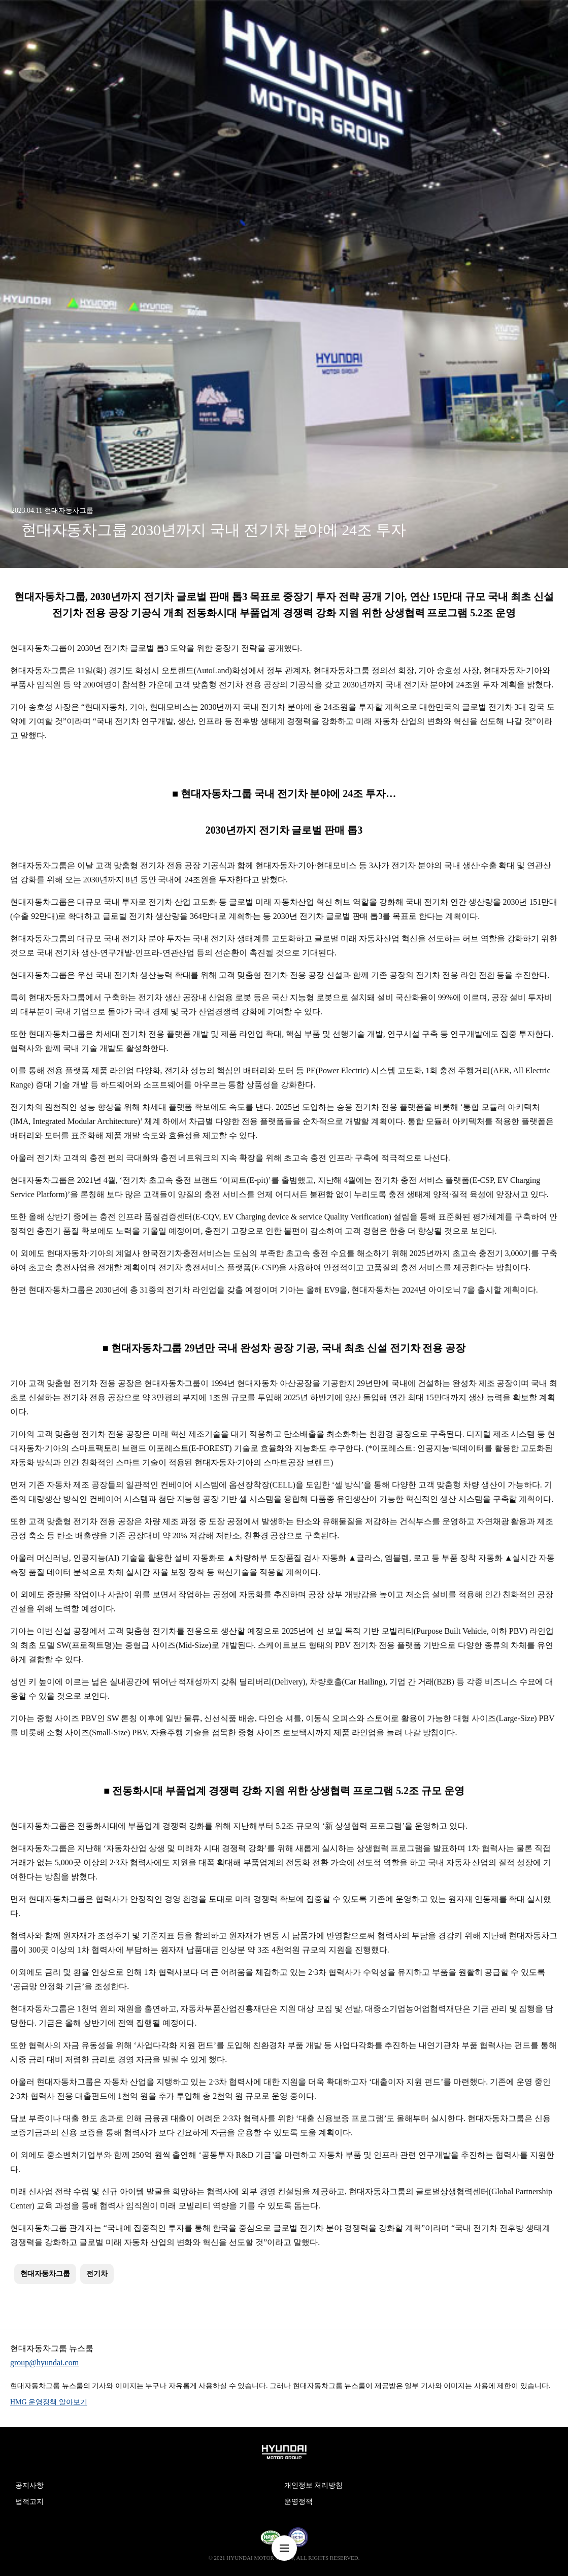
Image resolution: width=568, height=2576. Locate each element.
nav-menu (284, 2548)
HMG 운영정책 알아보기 (48, 2402)
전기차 (97, 2273)
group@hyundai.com (44, 2362)
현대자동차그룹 (45, 2273)
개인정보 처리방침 (313, 2485)
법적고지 (29, 2501)
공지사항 (29, 2485)
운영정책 (298, 2501)
